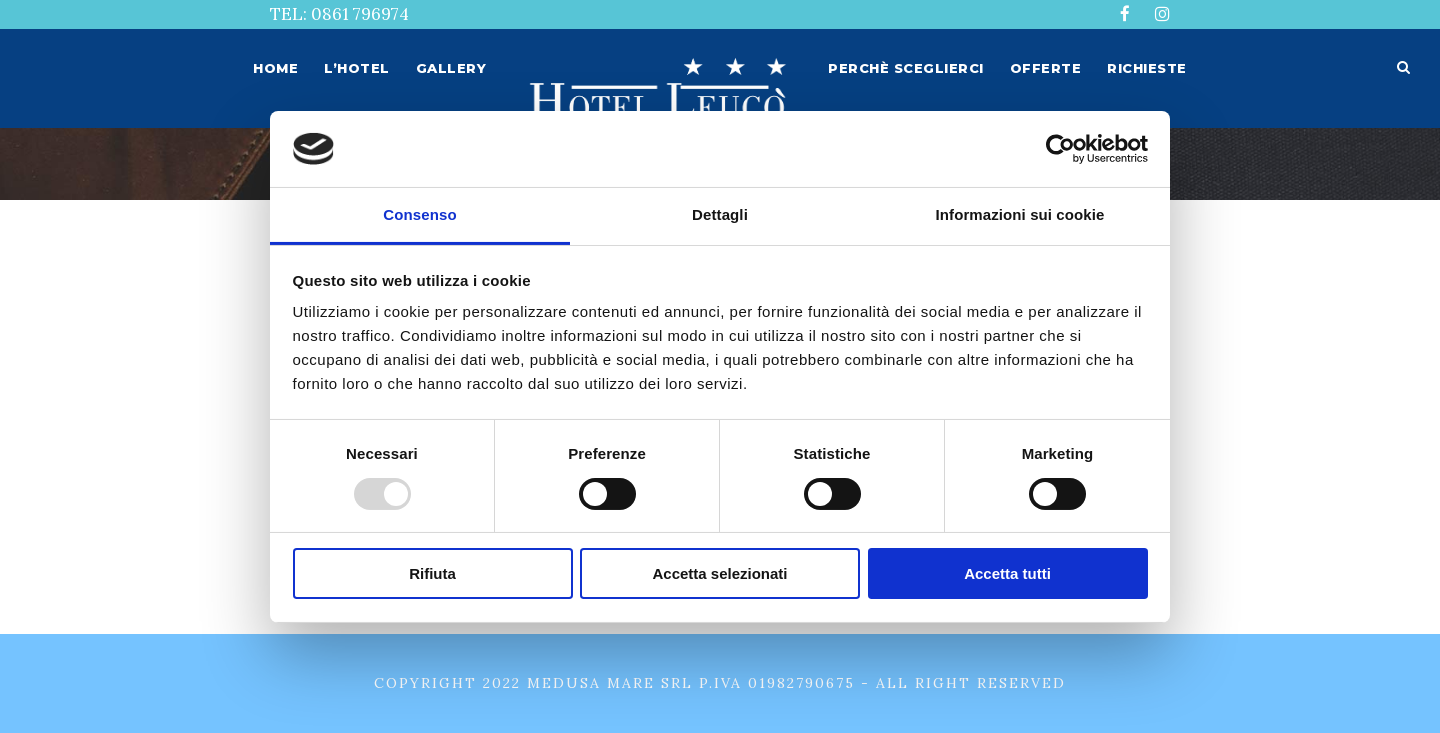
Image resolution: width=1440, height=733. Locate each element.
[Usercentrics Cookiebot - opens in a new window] (1060, 149)
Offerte (1046, 68)
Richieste (1147, 68)
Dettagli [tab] (720, 214)
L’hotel (357, 68)
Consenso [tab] (419, 214)
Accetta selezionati (719, 573)
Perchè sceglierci (906, 68)
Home (275, 68)
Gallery (451, 68)
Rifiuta (432, 573)
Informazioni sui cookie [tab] (1020, 214)
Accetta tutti (1007, 573)
